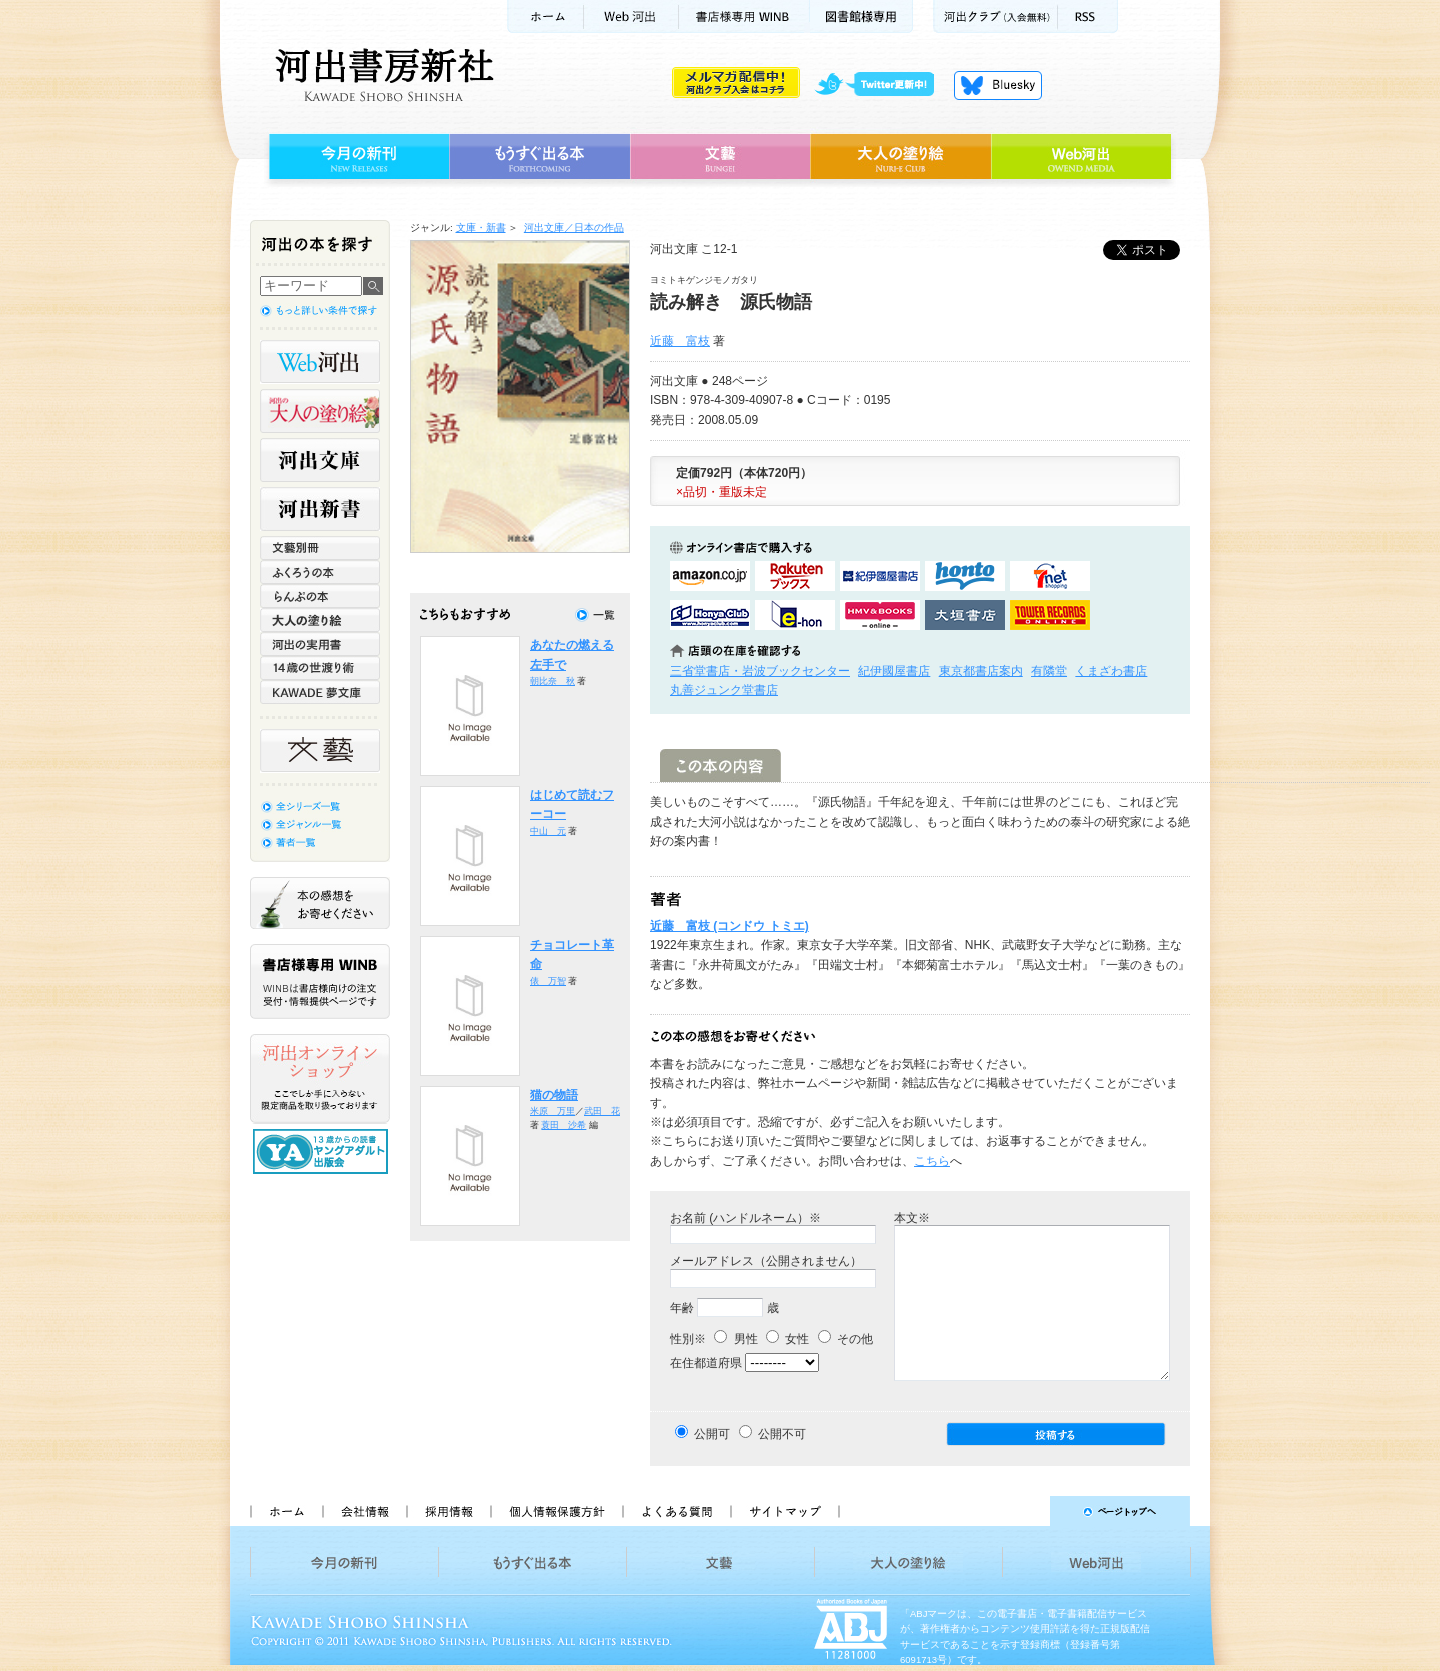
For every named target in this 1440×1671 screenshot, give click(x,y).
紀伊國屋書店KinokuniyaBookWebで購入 (880, 576)
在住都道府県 (706, 1363)
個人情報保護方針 (556, 1511)
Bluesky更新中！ (998, 85)
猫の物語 (554, 1095)
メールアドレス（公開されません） (766, 1261)
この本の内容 (720, 765)
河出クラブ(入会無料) (995, 16)
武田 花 (602, 1111)
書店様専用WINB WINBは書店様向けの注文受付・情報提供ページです (320, 981)
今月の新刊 (356, 157)
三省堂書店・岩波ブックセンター (760, 671)
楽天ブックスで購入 (795, 576)
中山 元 (548, 831)
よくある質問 (676, 1511)
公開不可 (782, 1434)
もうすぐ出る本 (539, 157)
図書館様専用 (861, 16)
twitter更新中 (881, 85)
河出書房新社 (381, 75)
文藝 (720, 157)
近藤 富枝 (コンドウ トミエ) (729, 926)
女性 (787, 1339)
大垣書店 (965, 615)
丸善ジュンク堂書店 (724, 690)
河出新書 (320, 509)
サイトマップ (785, 1511)
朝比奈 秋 (552, 681)
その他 (845, 1339)
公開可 (712, 1434)
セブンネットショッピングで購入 (1050, 576)
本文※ (912, 1218)
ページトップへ (1023, 1511)
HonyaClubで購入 (710, 615)
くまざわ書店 (1111, 671)
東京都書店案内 (981, 671)
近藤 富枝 (680, 341)
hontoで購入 (965, 576)
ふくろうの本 (320, 572)
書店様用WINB (744, 16)
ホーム (545, 16)
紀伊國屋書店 (894, 671)
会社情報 (364, 1511)
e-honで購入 (795, 615)
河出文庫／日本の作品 (574, 227)
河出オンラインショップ (320, 1079)
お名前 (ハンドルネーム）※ (745, 1218)
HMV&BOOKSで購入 (880, 615)
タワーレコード (1050, 615)
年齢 (682, 1308)
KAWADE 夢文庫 (320, 692)
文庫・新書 (481, 227)
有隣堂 (1049, 671)
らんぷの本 (320, 596)
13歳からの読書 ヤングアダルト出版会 (323, 1151)
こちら (932, 1161)
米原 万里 (552, 1111)
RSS (1088, 16)
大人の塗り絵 (900, 157)
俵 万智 (548, 981)
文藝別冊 (320, 548)
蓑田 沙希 (563, 1125)
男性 (735, 1339)
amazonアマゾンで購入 (710, 576)
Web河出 (631, 16)
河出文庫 (320, 460)
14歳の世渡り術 (320, 668)
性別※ (688, 1339)
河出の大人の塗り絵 (320, 411)
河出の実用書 (320, 644)
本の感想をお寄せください (320, 903)
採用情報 (448, 1511)
